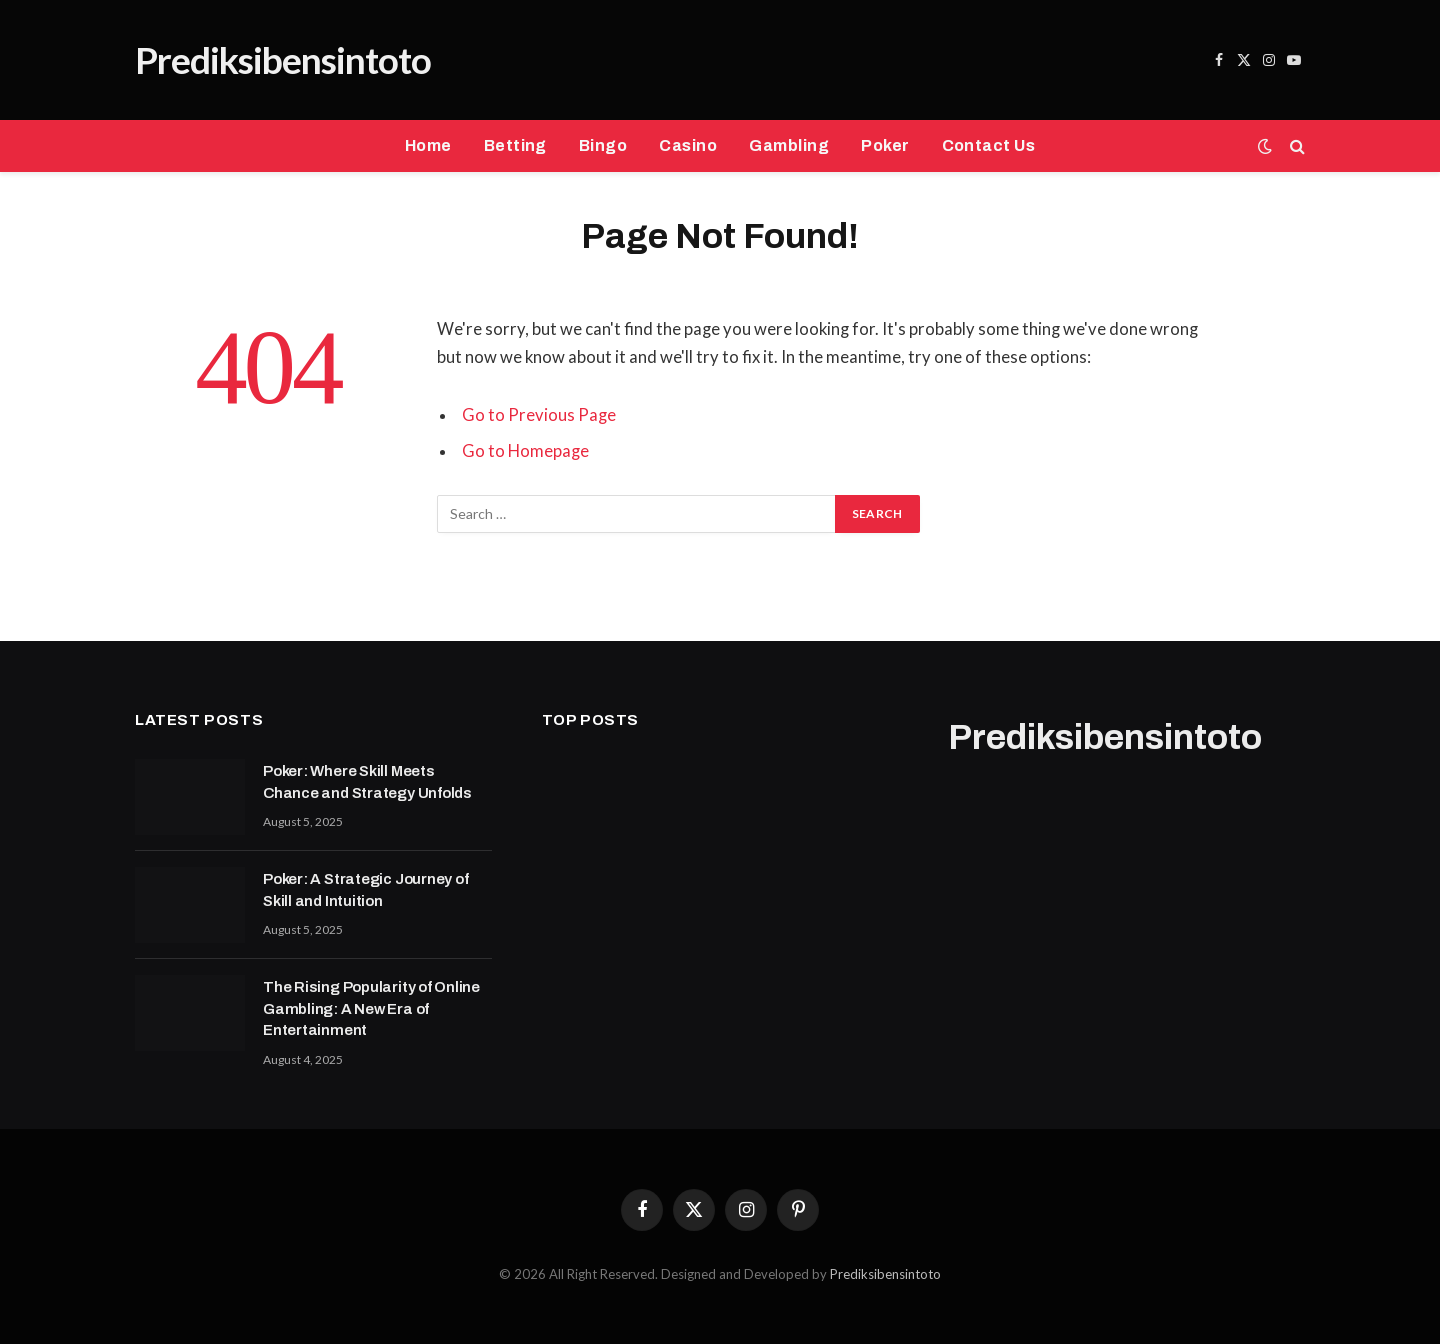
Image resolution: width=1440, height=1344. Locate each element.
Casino (688, 145)
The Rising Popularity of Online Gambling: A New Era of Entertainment (371, 1008)
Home (428, 145)
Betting (515, 145)
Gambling (789, 145)
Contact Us (989, 145)
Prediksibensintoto (885, 1274)
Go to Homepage (525, 451)
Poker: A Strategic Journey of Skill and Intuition (365, 889)
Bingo (603, 145)
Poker (885, 145)
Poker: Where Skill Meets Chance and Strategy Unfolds (367, 781)
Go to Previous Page (539, 415)
